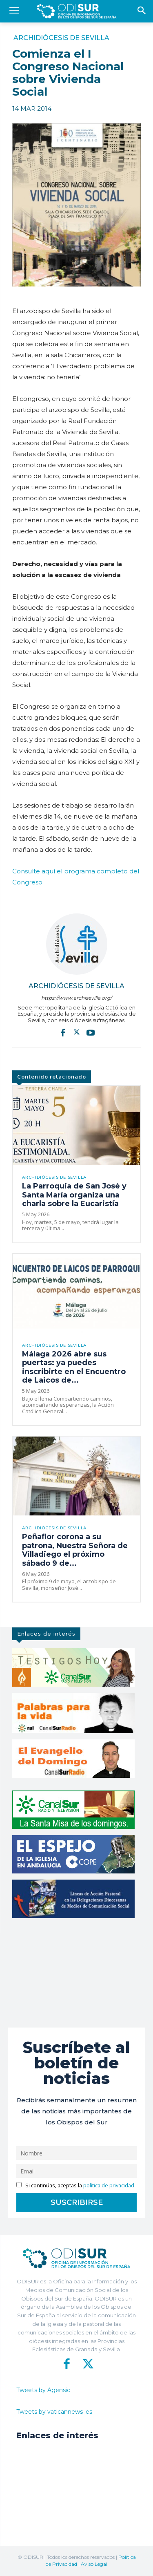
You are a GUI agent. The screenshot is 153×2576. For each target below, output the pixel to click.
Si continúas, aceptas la (75, 2185)
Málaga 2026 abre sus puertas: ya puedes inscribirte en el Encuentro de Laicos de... (74, 1367)
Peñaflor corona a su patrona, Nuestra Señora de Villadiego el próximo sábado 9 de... (75, 1550)
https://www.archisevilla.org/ (76, 998)
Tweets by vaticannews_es (54, 2411)
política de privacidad (108, 2185)
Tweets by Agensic (43, 2390)
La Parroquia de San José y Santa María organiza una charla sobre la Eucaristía (74, 1195)
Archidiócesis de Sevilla (61, 38)
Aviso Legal (94, 2564)
